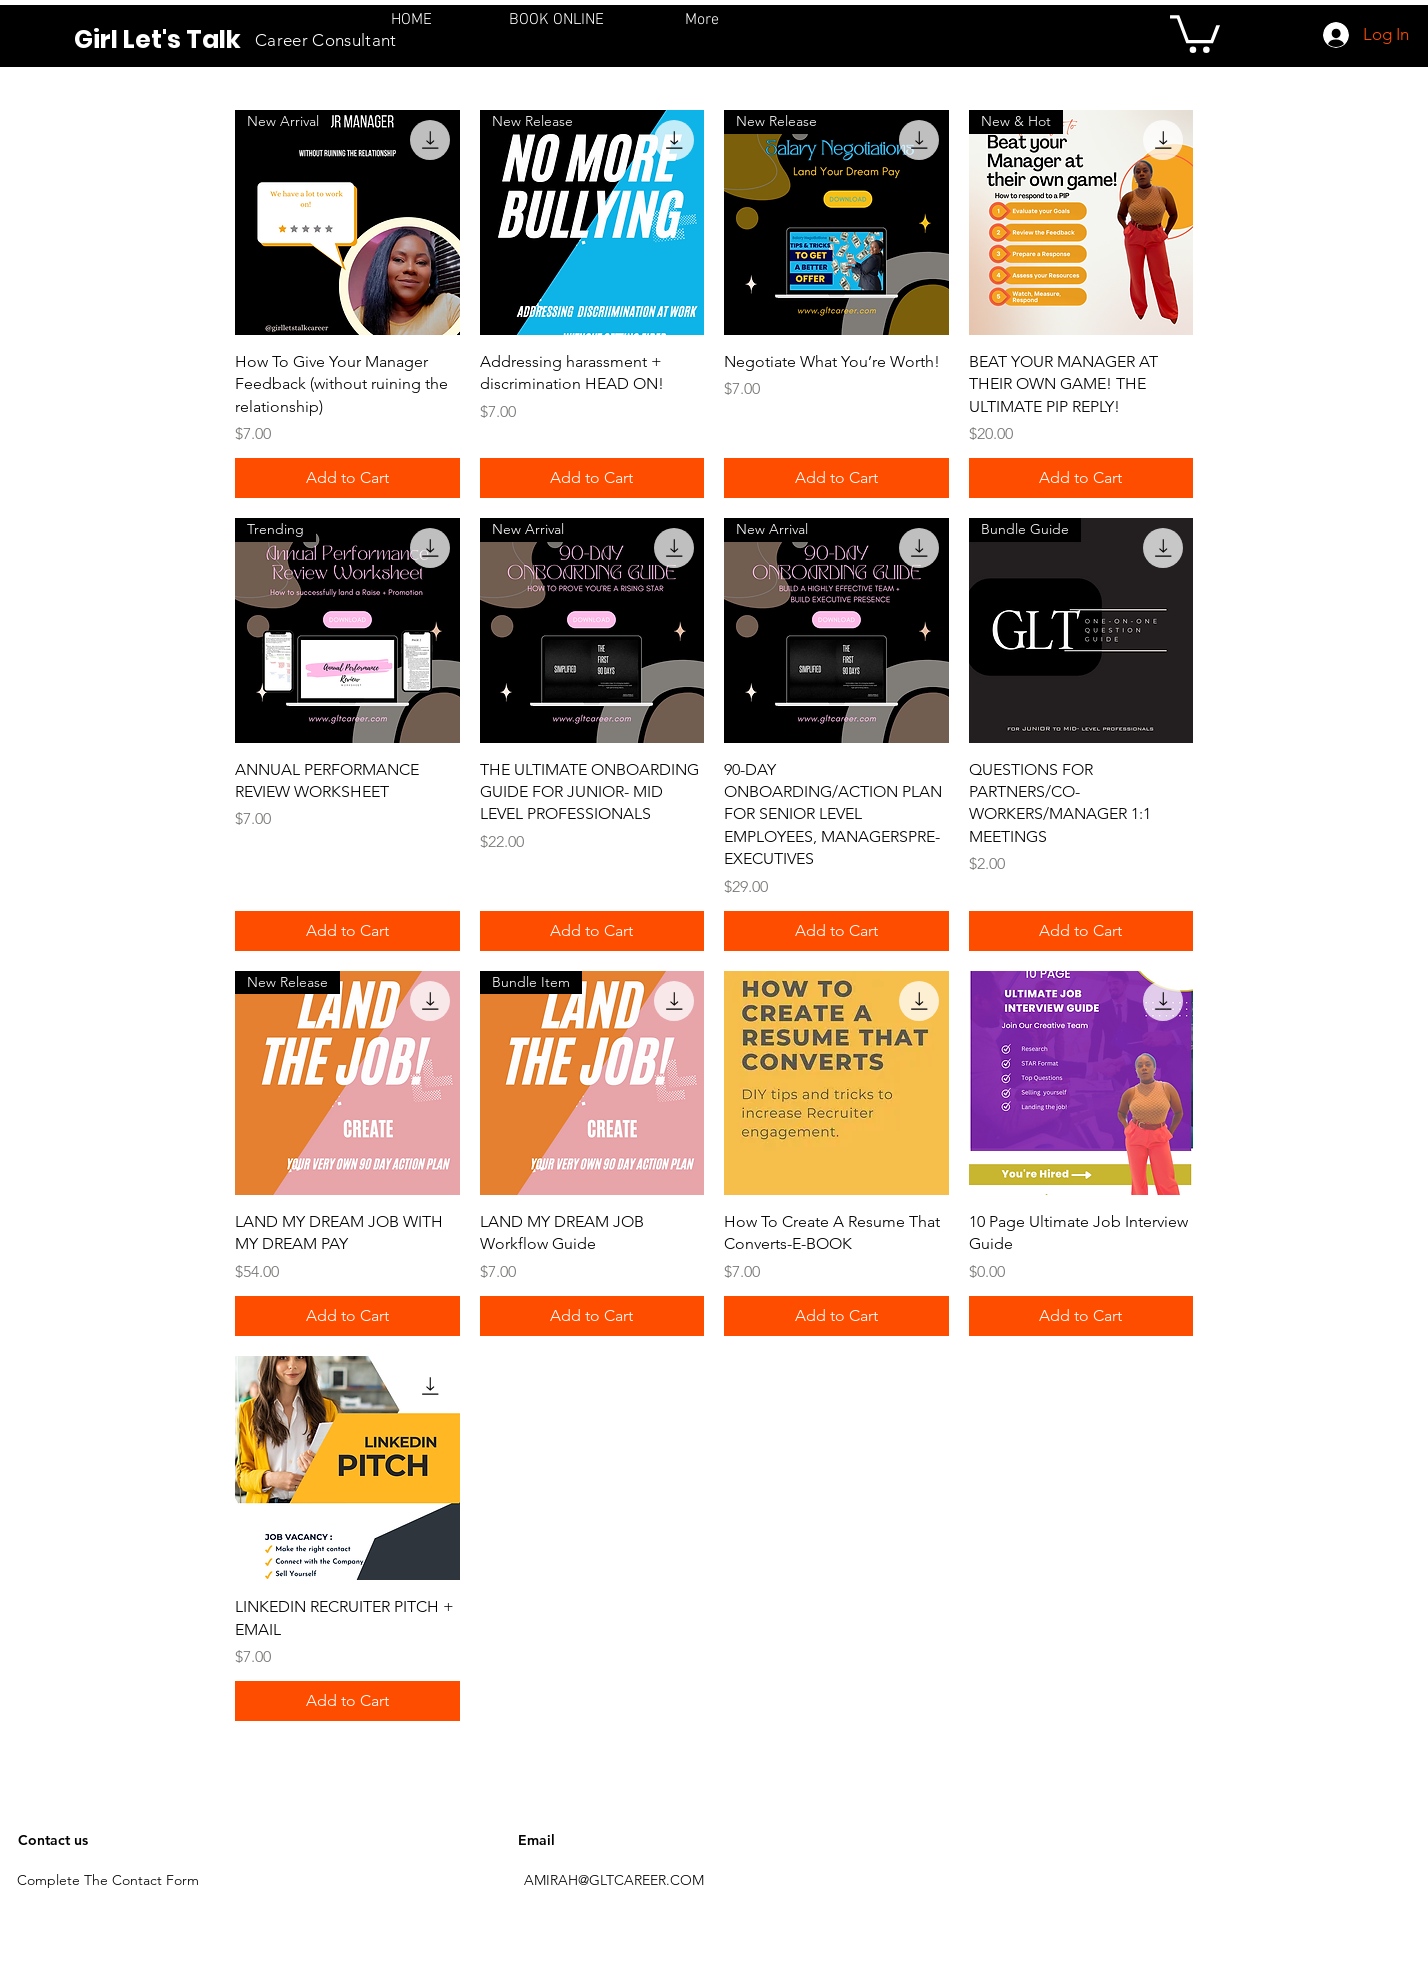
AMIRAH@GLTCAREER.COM (614, 1880)
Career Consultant (326, 40)
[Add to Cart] (347, 478)
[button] (1195, 32)
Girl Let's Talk (157, 39)
